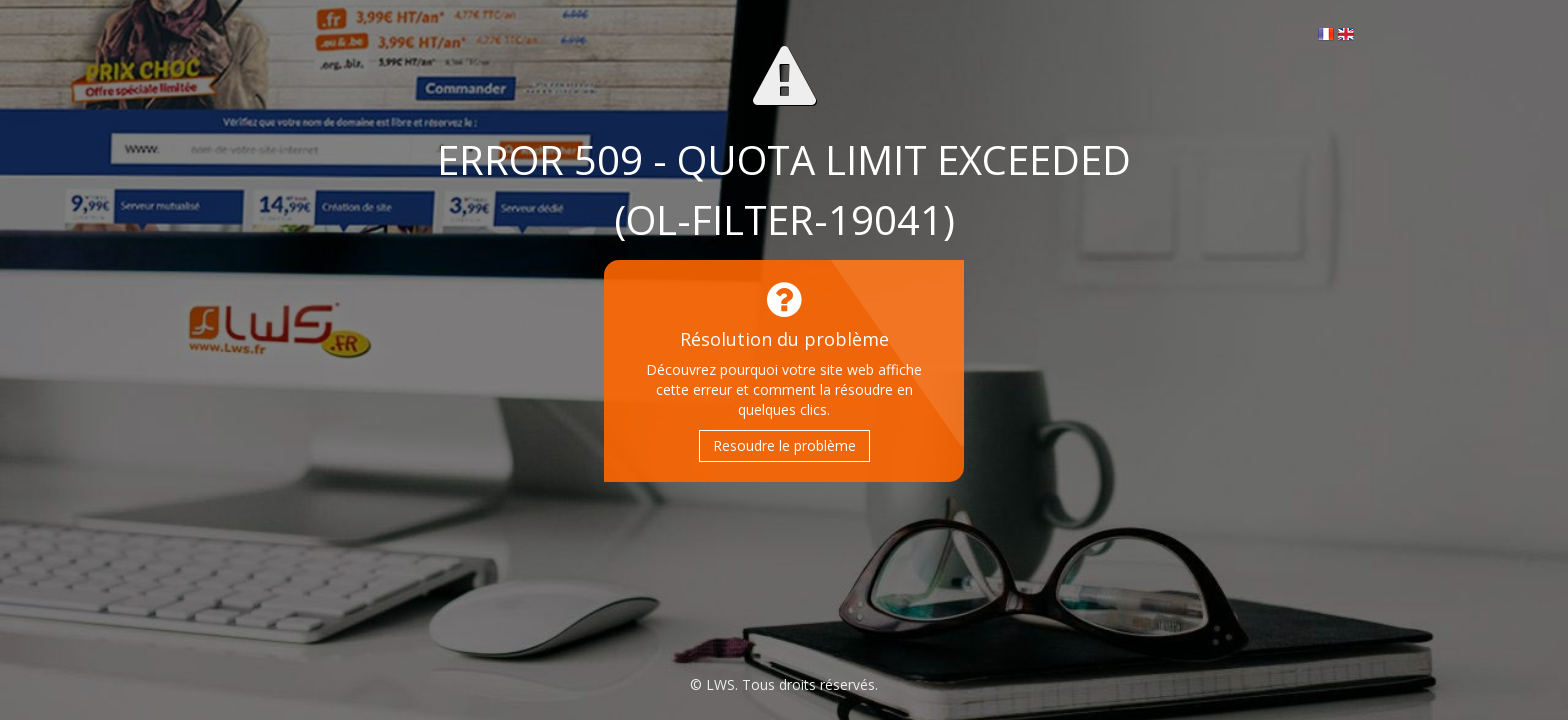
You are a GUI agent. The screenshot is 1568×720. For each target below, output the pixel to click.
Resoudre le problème (784, 445)
